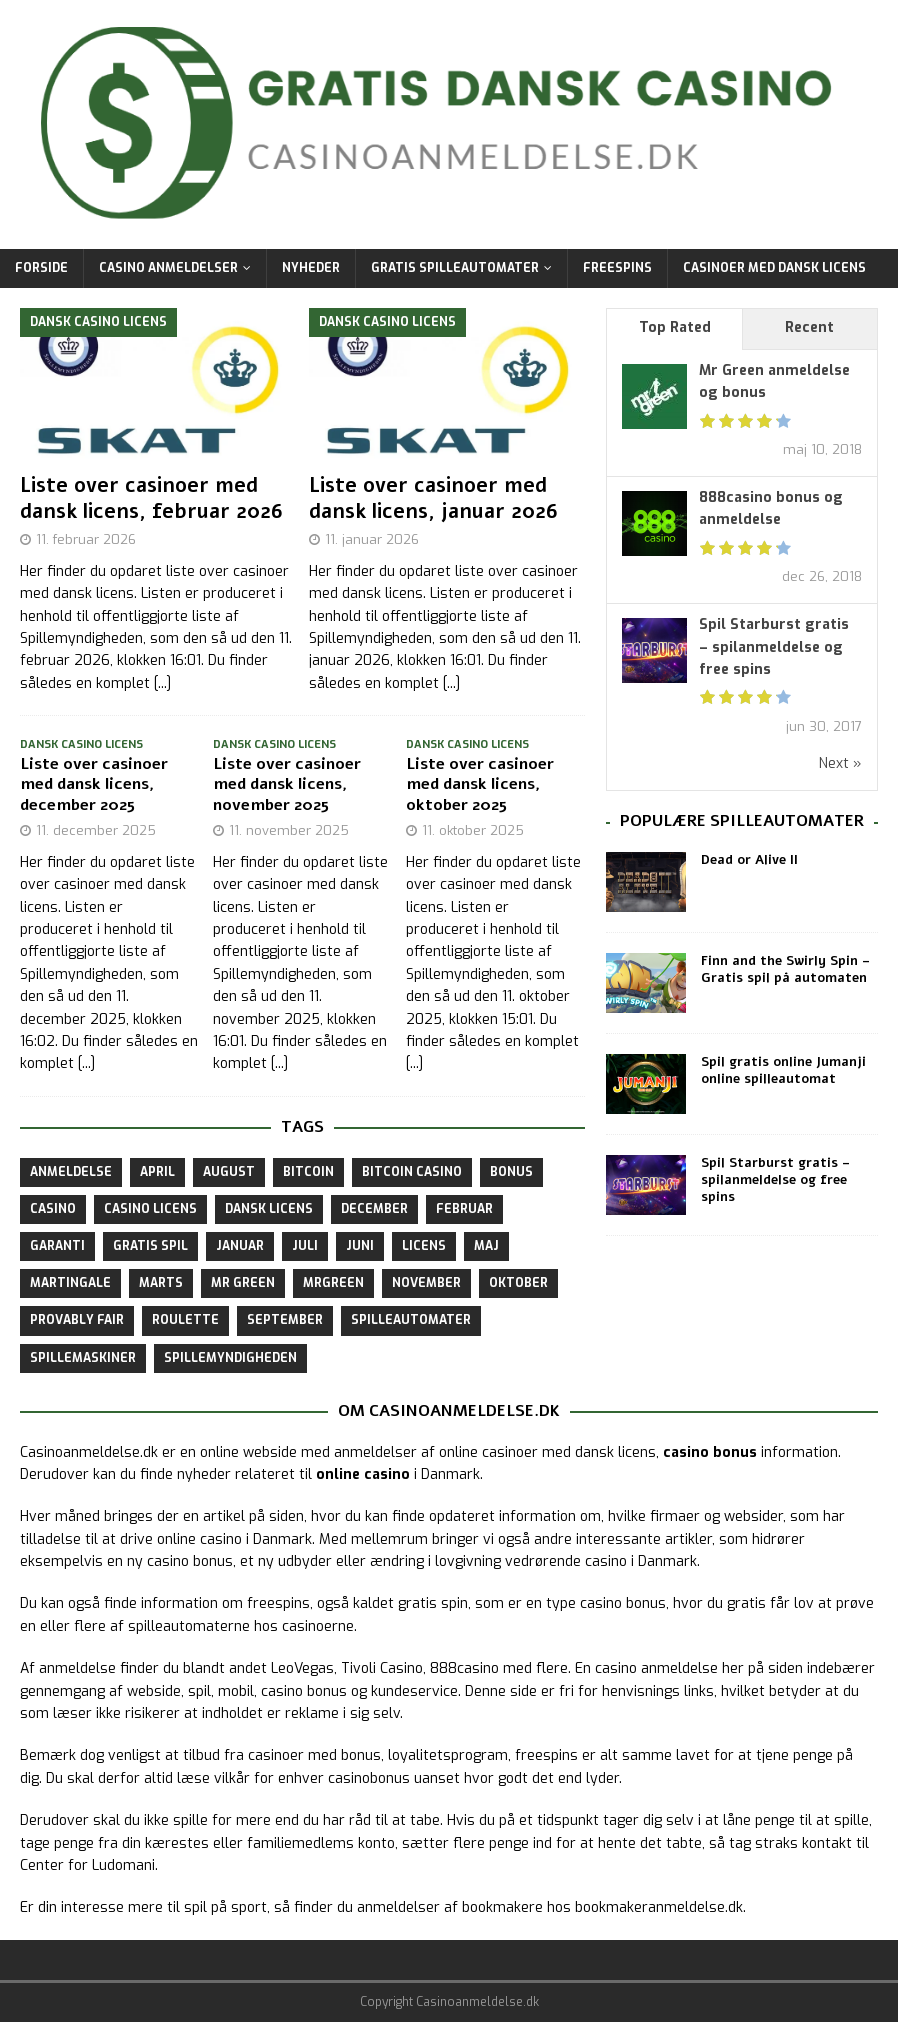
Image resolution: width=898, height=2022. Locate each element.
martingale (70, 1283)
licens (424, 1246)
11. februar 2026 (86, 539)
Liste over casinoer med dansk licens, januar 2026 (433, 498)
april (157, 1172)
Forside (41, 268)
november (426, 1283)
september (285, 1320)
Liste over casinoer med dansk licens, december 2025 (94, 785)
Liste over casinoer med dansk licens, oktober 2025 (480, 785)
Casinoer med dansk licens (774, 268)
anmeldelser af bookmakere (450, 1907)
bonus (511, 1172)
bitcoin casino (412, 1172)
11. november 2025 (289, 830)
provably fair (77, 1320)
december (374, 1209)
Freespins (617, 268)
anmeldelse (71, 1172)
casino (53, 1209)
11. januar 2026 (372, 539)
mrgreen (333, 1283)
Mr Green (243, 1283)
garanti (57, 1246)
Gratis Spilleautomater (455, 268)
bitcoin (308, 1172)
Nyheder (311, 268)
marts (161, 1283)
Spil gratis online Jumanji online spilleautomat (783, 1070)
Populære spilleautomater (742, 821)
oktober (518, 1283)
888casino (464, 1668)
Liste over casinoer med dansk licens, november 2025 (287, 785)
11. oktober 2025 (473, 830)
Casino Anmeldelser (168, 268)
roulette (185, 1320)
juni (360, 1246)
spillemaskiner (83, 1358)
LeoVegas (302, 1668)
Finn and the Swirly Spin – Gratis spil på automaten (785, 969)
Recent (809, 327)
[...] (162, 683)
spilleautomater (411, 1320)
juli (305, 1246)
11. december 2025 (96, 830)
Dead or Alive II (749, 860)
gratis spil (150, 1246)
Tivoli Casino (382, 1668)
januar (240, 1246)
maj (486, 1246)
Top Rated (675, 327)
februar (464, 1209)
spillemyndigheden (230, 1358)
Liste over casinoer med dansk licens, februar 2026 (151, 498)
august (229, 1172)
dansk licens (269, 1209)
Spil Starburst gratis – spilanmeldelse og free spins (774, 647)
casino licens (150, 1209)
